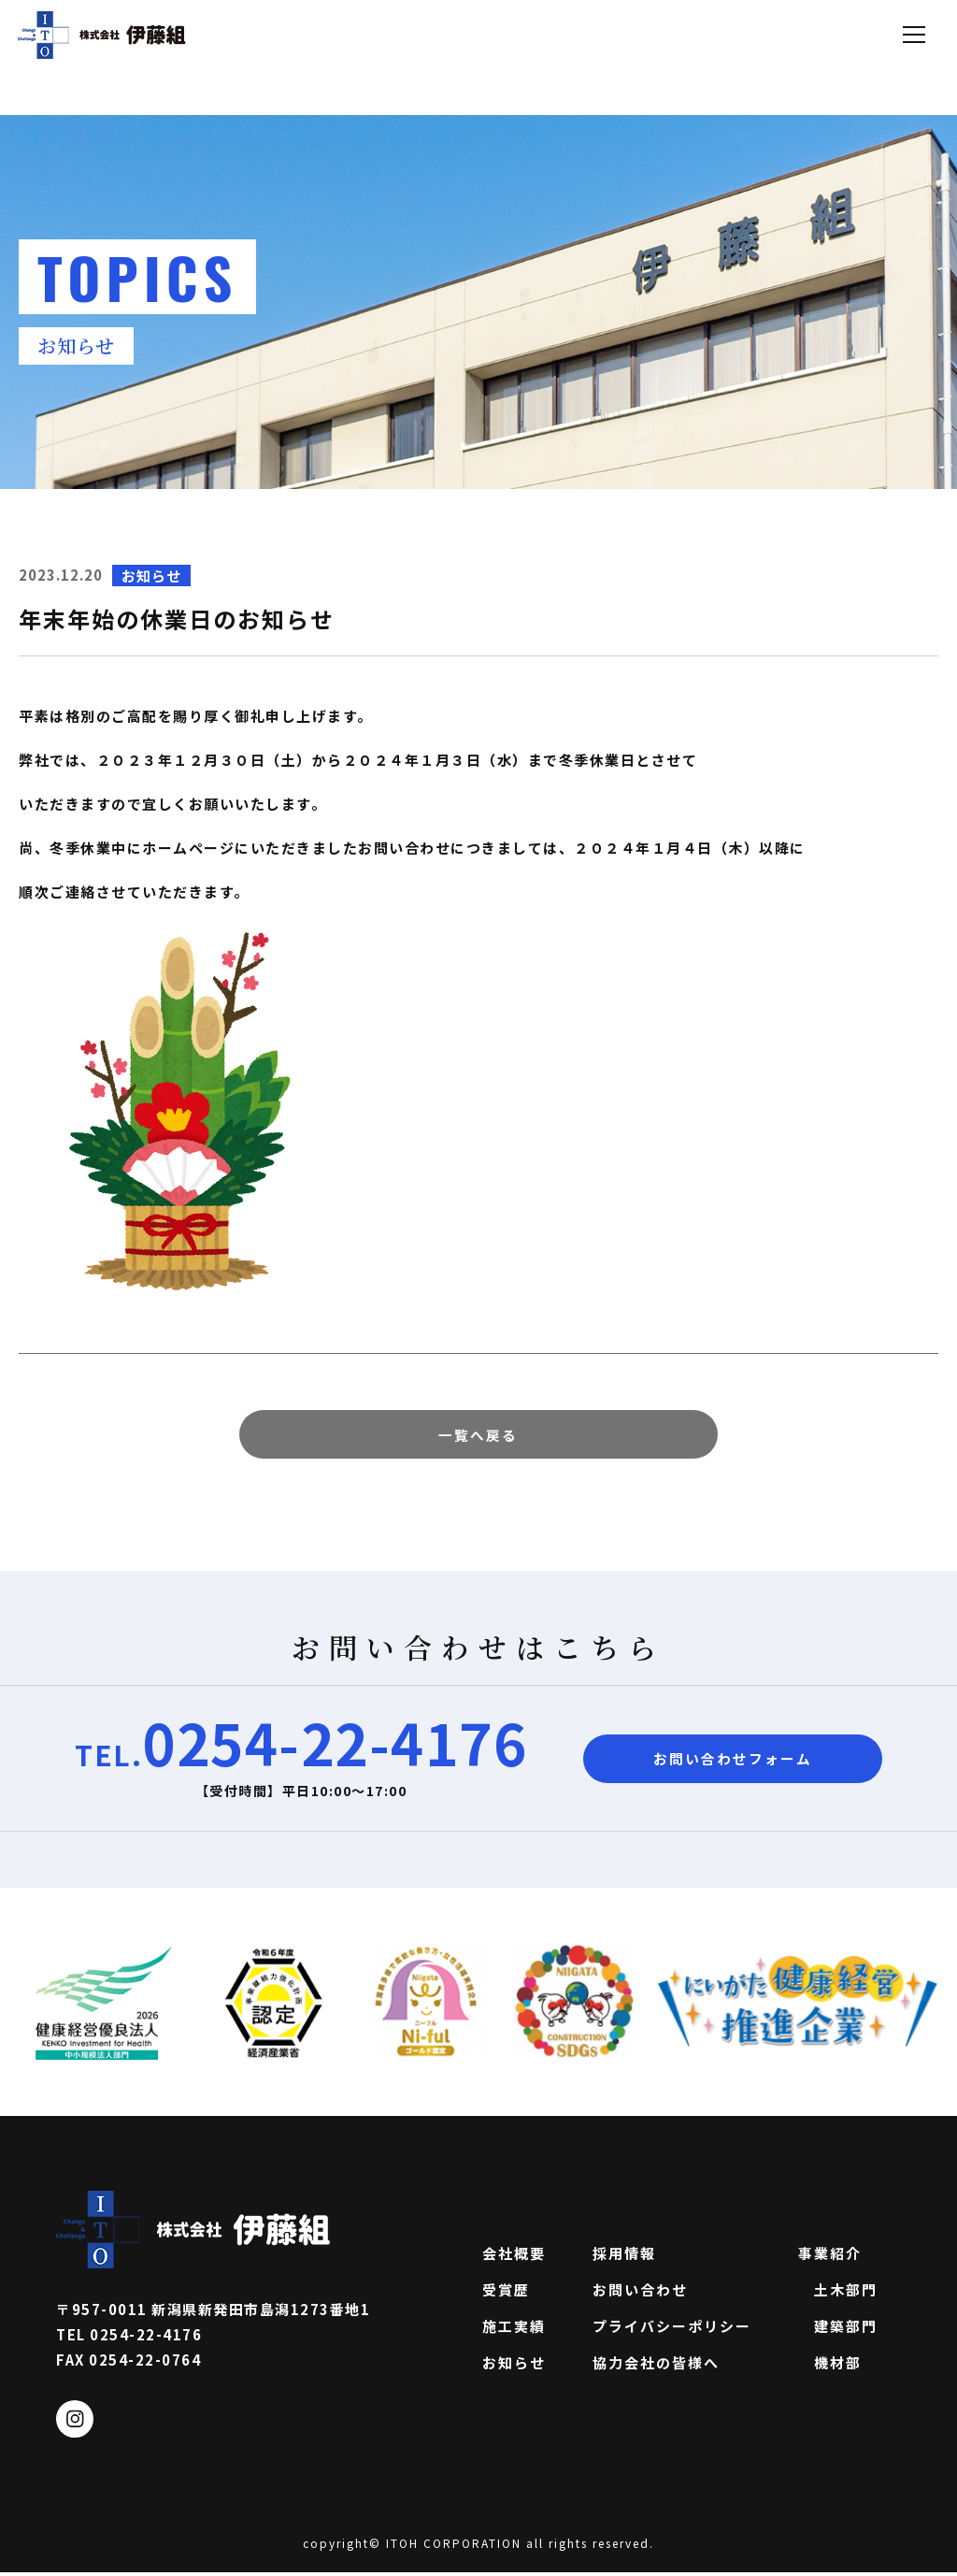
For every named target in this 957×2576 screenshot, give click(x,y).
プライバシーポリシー (672, 2329)
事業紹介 (830, 2256)
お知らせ (514, 2365)
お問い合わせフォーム (732, 1762)
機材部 (830, 2365)
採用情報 (624, 2256)
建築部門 (838, 2329)
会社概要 (514, 2256)
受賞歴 (506, 2292)
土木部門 (838, 2292)
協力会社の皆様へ (656, 2365)
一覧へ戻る (479, 1436)
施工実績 (514, 2329)
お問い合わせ (640, 2292)
